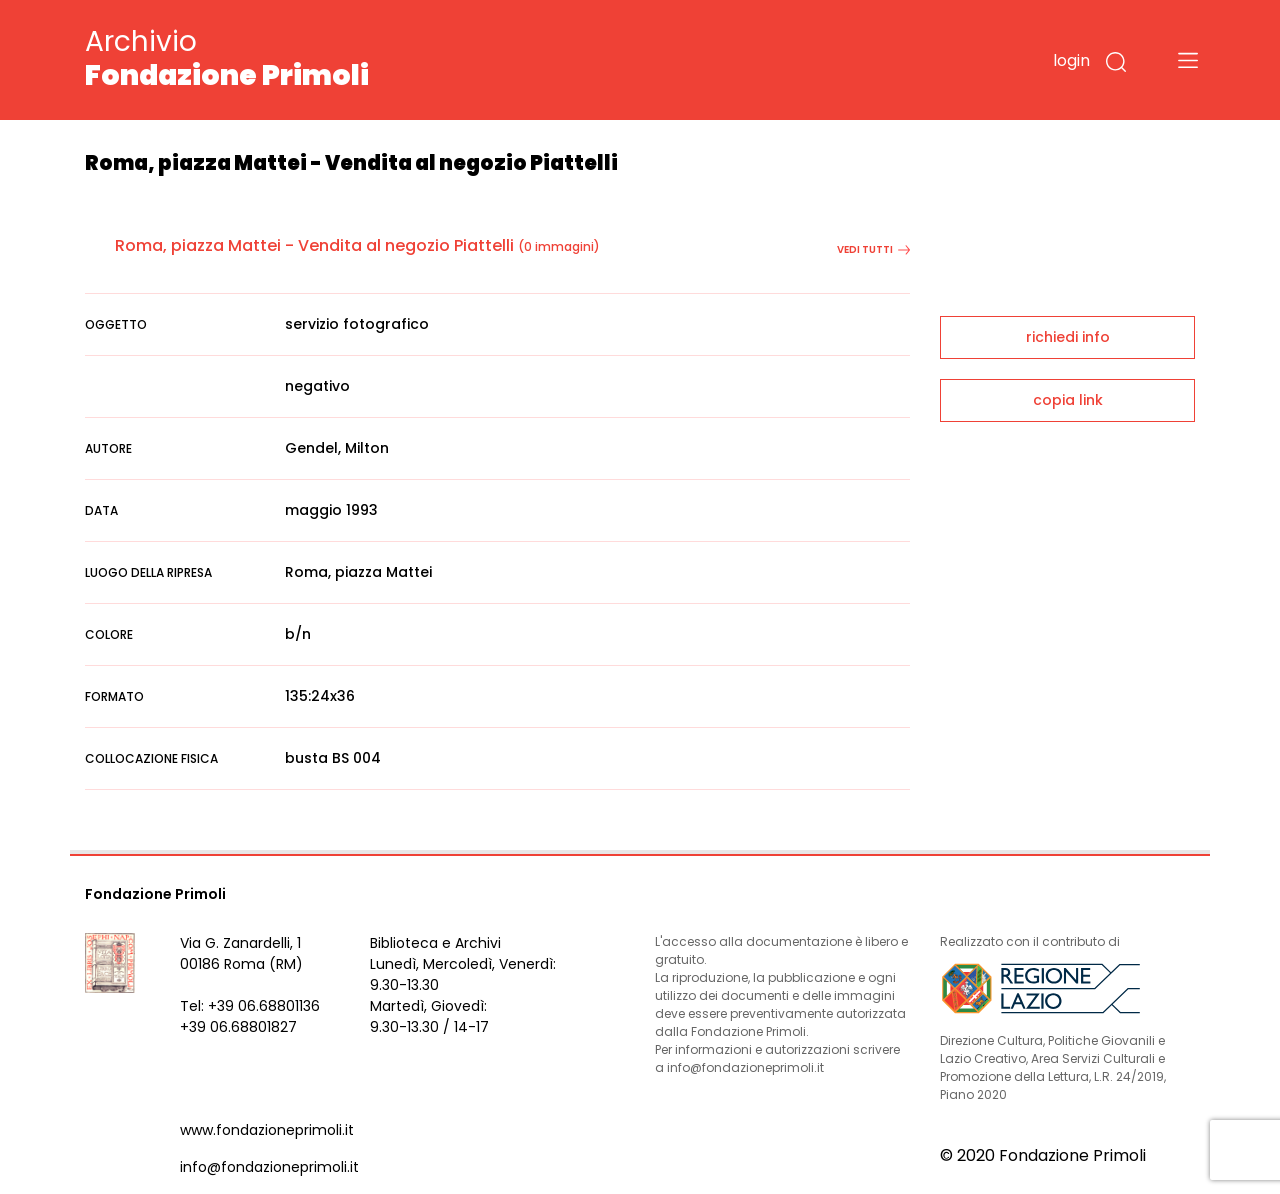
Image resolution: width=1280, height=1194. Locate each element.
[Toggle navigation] (1188, 60)
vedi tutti (873, 249)
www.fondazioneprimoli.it (267, 1130)
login (1071, 60)
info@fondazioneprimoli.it (269, 1167)
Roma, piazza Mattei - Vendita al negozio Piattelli (314, 245)
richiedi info (1068, 337)
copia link (1068, 400)
